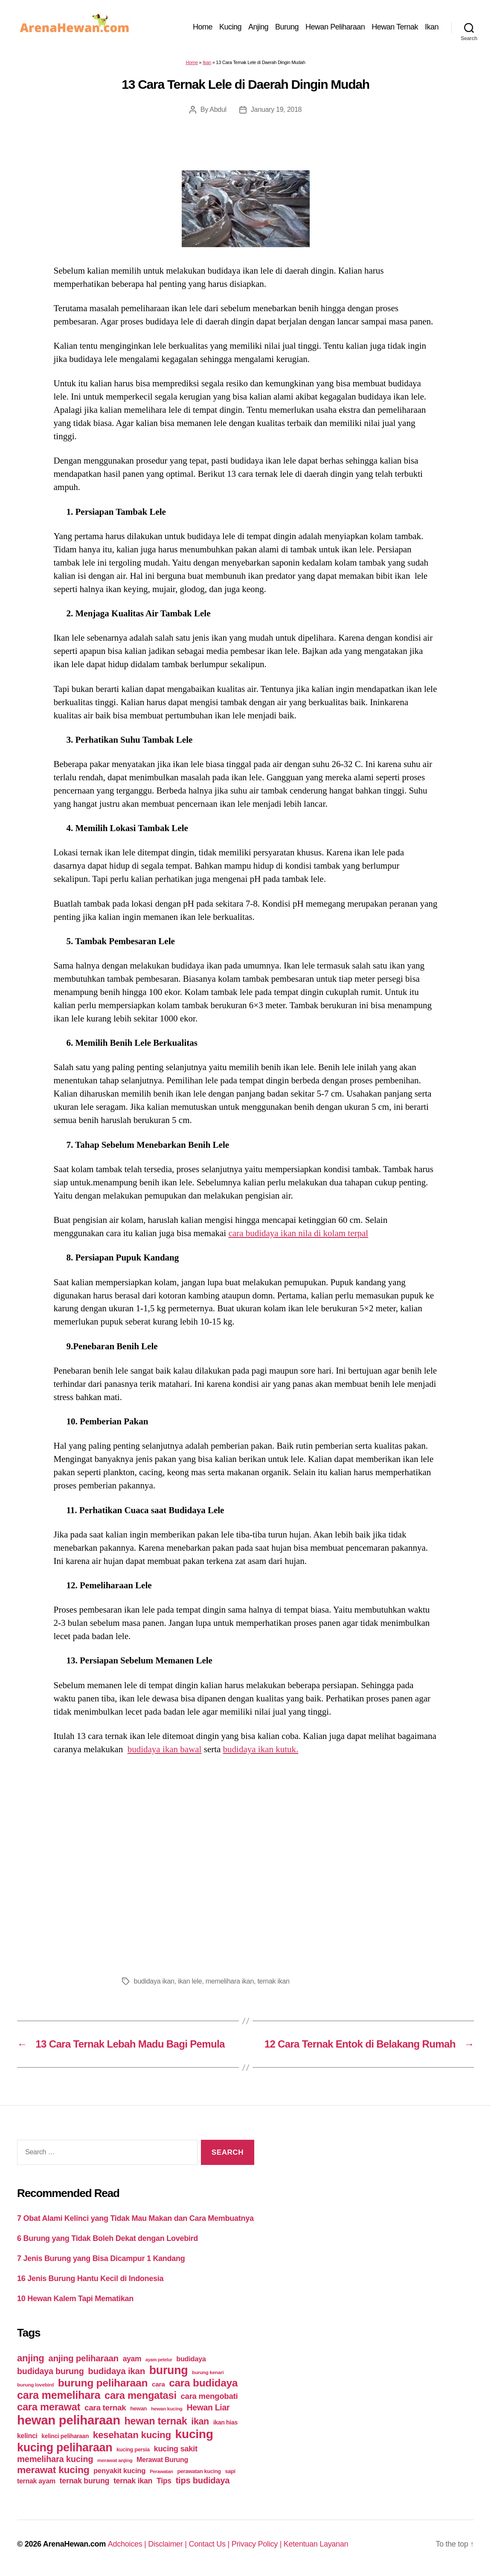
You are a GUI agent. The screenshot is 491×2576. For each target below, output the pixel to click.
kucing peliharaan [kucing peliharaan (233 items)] (64, 2447)
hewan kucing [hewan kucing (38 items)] (167, 2408)
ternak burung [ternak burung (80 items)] (85, 2481)
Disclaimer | (168, 2544)
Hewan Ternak (395, 27)
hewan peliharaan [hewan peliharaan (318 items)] (68, 2420)
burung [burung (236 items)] (168, 2370)
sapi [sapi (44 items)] (230, 2471)
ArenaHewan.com (74, 2544)
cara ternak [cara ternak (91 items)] (105, 2407)
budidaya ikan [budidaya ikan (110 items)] (116, 2371)
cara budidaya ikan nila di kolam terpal (298, 1233)
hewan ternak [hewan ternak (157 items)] (156, 2421)
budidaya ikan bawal (165, 1749)
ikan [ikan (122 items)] (200, 2421)
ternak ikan (273, 1981)
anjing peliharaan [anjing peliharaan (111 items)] (83, 2358)
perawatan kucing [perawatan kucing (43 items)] (199, 2471)
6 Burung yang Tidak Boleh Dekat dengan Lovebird (107, 2238)
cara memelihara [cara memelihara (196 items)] (58, 2395)
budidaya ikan (154, 1981)
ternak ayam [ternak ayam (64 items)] (36, 2481)
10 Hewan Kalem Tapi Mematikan (75, 2298)
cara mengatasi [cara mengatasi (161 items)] (141, 2395)
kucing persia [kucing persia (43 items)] (133, 2450)
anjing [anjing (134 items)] (30, 2358)
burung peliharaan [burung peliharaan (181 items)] (103, 2383)
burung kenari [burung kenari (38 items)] (208, 2372)
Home (202, 27)
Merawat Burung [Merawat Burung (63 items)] (162, 2459)
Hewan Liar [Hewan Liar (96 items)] (208, 2407)
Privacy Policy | (258, 2544)
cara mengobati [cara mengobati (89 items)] (209, 2396)
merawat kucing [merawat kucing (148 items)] (53, 2469)
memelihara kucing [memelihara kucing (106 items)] (55, 2459)
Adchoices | (128, 2544)
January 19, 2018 (276, 109)
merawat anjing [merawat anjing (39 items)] (114, 2460)
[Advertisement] (246, 1863)
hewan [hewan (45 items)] (138, 2408)
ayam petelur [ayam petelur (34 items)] (158, 2359)
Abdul (218, 109)
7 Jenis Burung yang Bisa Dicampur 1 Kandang (101, 2258)
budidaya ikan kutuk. (261, 1749)
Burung (287, 27)
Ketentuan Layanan (316, 2544)
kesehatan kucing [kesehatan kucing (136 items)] (132, 2435)
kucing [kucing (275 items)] (194, 2434)
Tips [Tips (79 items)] (164, 2481)
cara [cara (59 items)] (158, 2384)
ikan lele (190, 1981)
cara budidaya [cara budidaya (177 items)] (203, 2383)
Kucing (230, 27)
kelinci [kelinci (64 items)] (27, 2435)
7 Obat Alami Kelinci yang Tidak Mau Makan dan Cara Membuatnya (135, 2218)
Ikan (432, 27)
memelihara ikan (230, 1981)
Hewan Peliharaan (335, 27)
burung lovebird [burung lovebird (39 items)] (35, 2385)
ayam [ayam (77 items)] (132, 2358)
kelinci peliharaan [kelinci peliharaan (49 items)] (65, 2436)
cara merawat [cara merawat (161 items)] (48, 2407)
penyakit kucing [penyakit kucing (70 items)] (119, 2471)
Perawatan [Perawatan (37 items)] (161, 2471)
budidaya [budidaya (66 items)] (191, 2359)
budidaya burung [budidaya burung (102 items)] (50, 2371)
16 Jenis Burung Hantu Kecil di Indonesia (90, 2278)
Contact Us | (210, 2544)
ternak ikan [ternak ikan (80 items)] (132, 2481)
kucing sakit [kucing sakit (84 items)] (176, 2448)
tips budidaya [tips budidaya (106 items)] (203, 2480)
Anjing (258, 27)
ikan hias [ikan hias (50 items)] (225, 2422)
